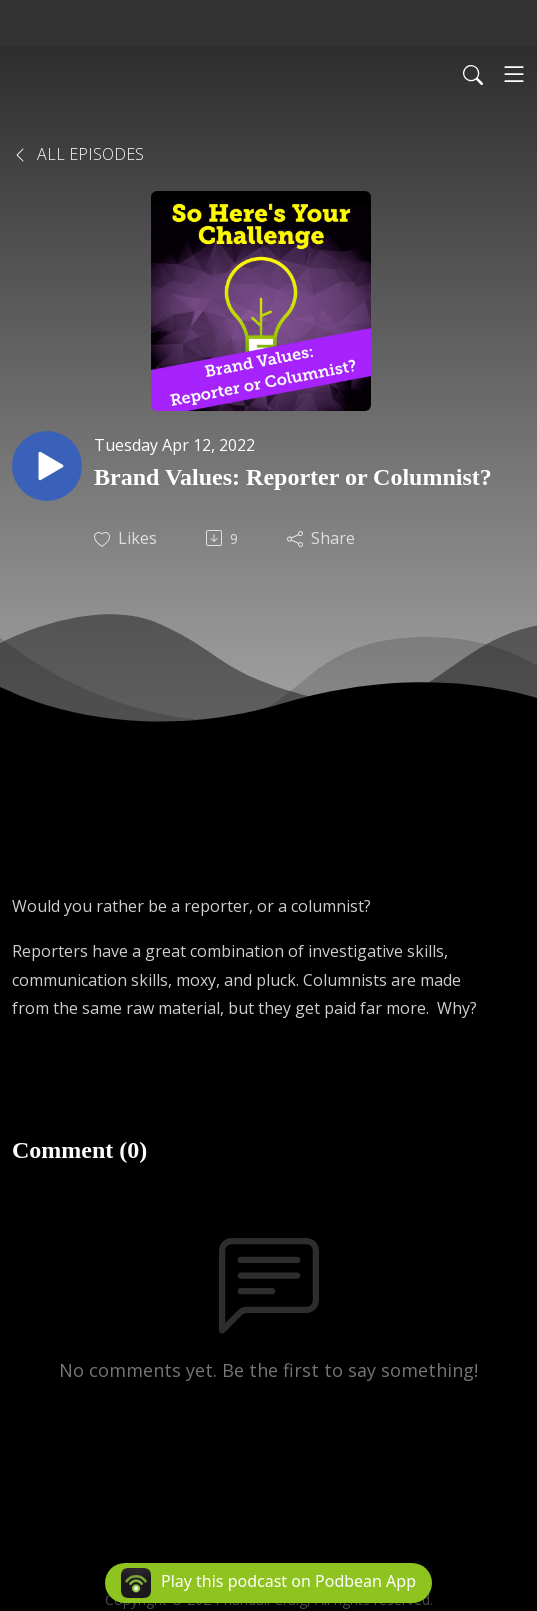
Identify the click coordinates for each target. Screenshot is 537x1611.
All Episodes (78, 154)
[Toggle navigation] (514, 74)
